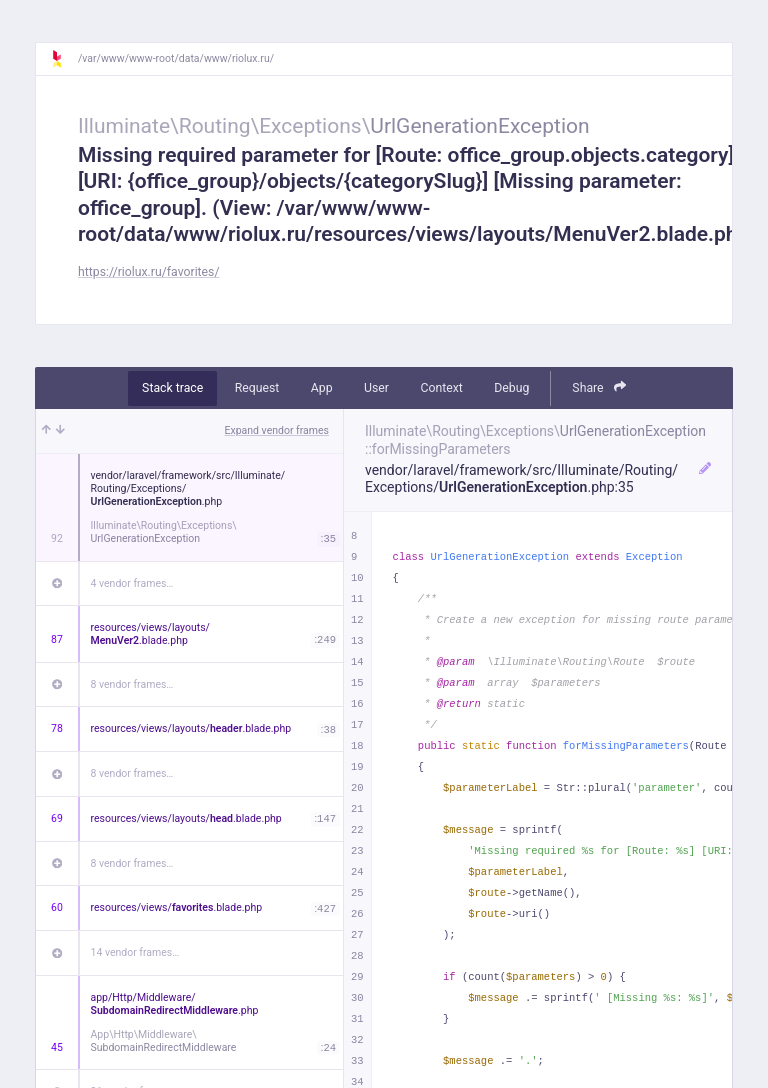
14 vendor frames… (135, 952)
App (322, 388)
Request (257, 388)
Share (599, 387)
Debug (511, 388)
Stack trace (172, 388)
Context (441, 388)
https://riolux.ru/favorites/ (149, 272)
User (376, 388)
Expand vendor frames (277, 430)
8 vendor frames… (132, 684)
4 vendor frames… (132, 583)
